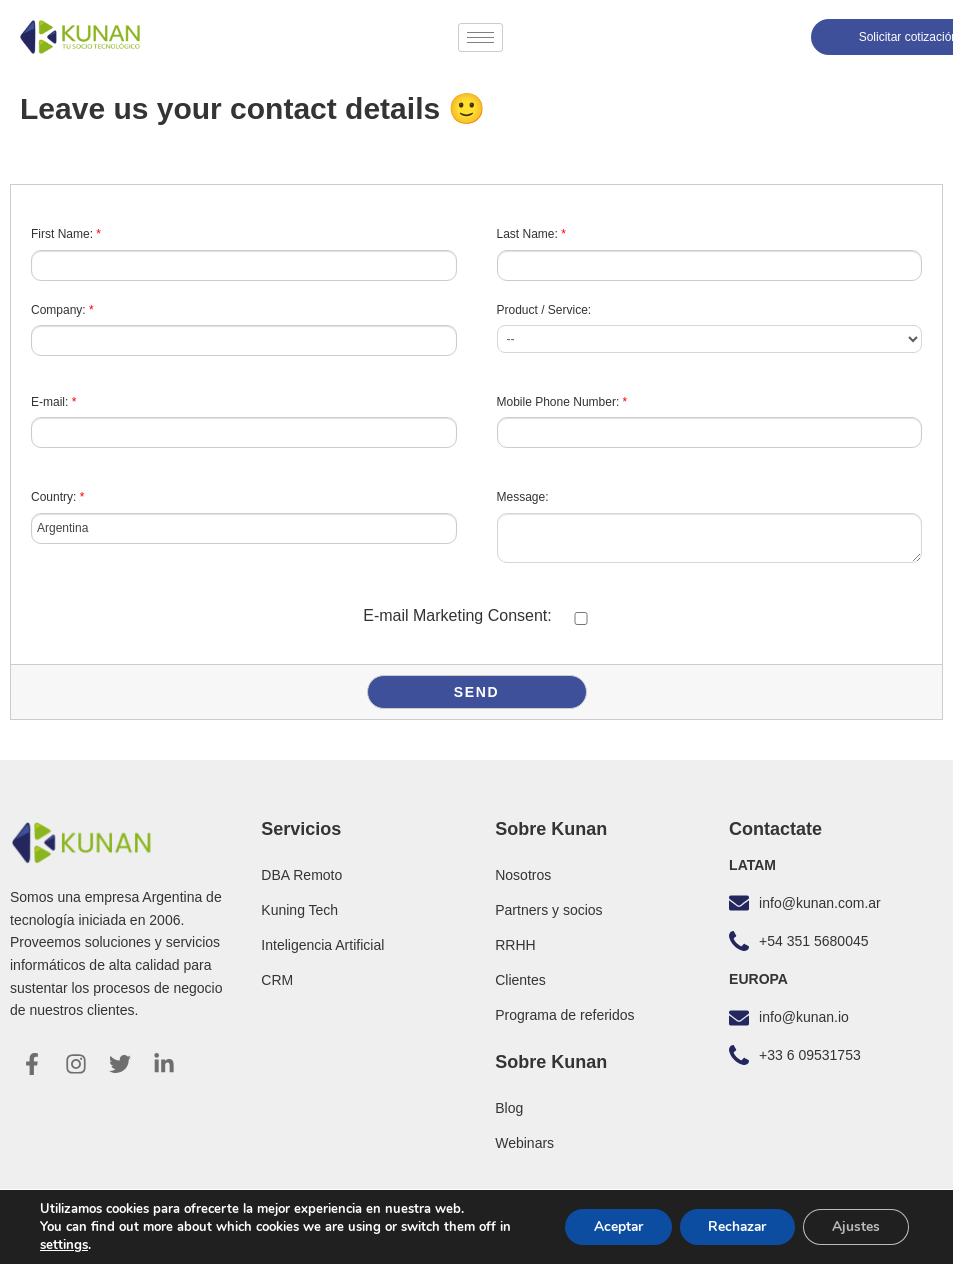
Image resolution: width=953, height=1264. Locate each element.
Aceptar (610, 1226)
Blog (509, 1108)
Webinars (524, 1143)
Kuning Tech (299, 910)
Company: (62, 310)
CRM (277, 980)
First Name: (66, 234)
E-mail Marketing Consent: (457, 615)
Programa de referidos (564, 1015)
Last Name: (531, 234)
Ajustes (855, 1226)
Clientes (520, 980)
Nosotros (523, 875)
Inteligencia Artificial (322, 945)
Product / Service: (544, 310)
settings (64, 1245)
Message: (523, 497)
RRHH (515, 945)
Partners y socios (548, 910)
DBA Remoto (301, 875)
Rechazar (733, 1226)
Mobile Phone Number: (562, 402)
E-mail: (53, 402)
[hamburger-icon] (480, 37)
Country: (57, 497)
